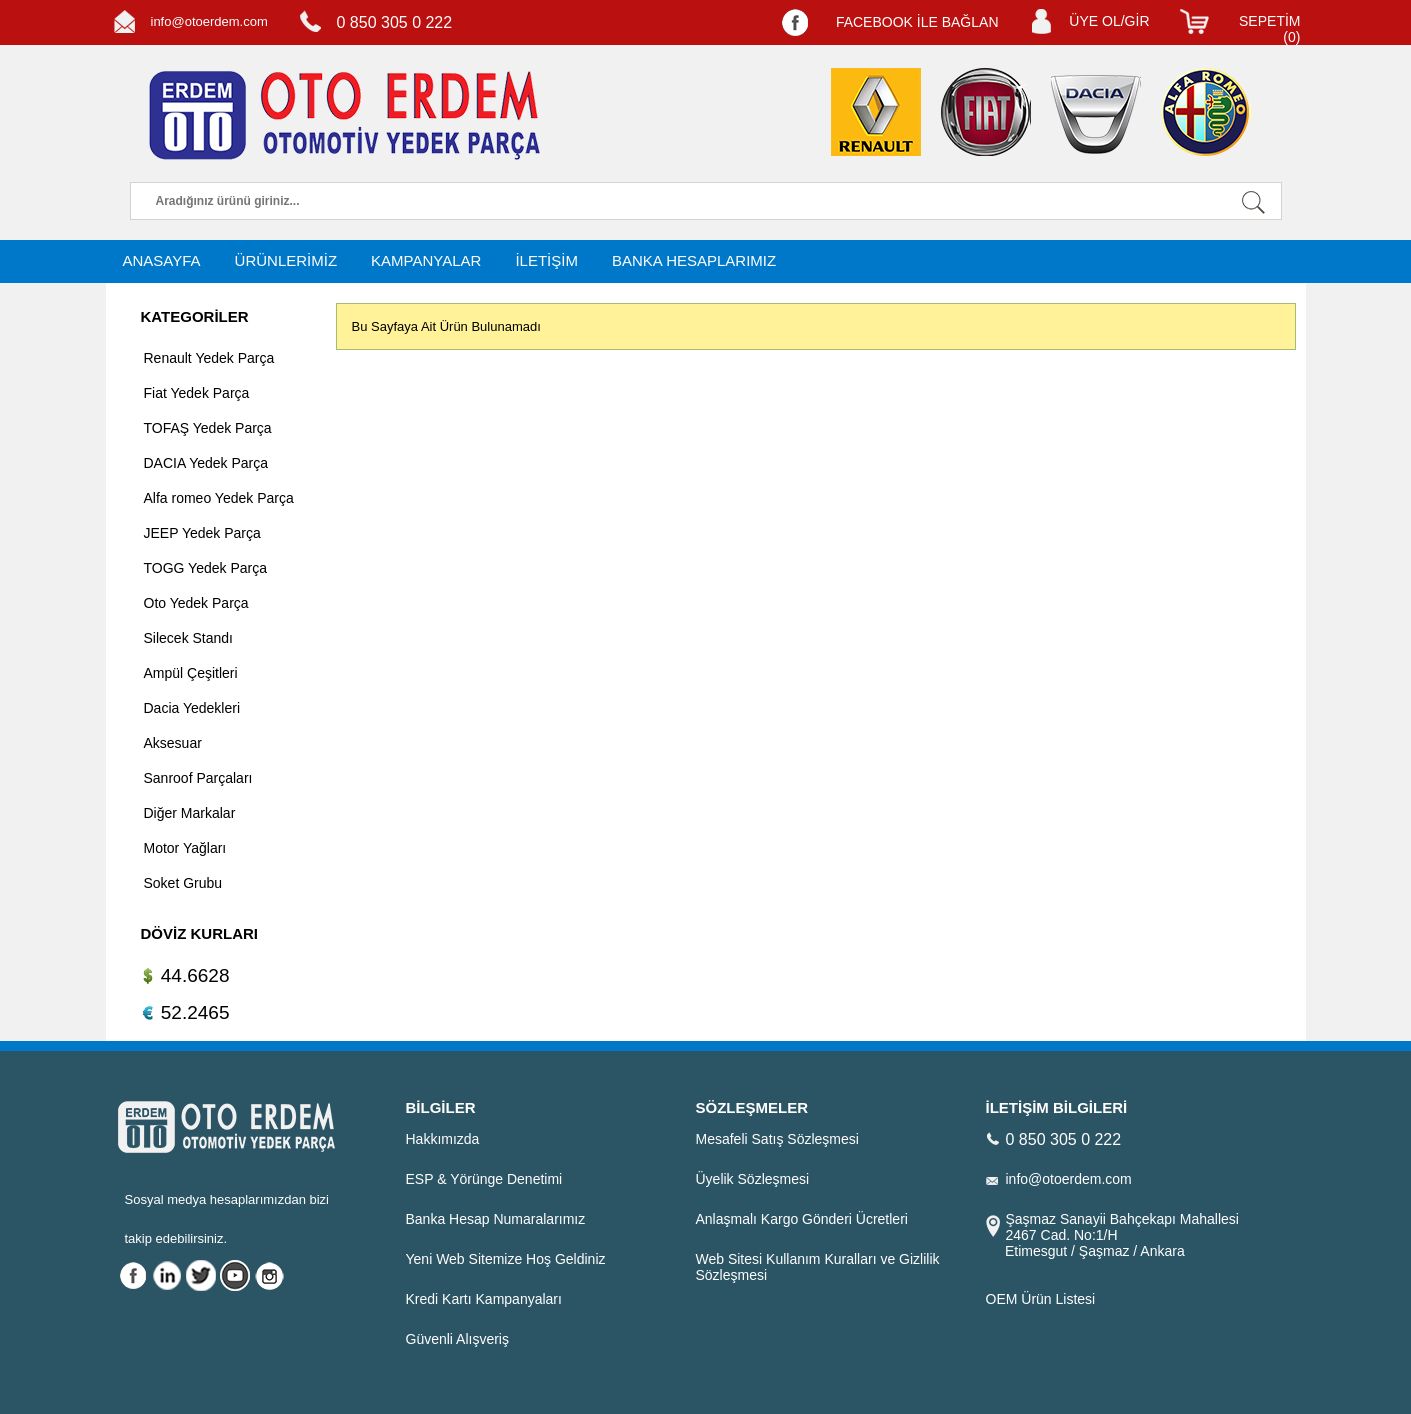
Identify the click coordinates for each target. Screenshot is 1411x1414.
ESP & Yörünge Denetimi (484, 1179)
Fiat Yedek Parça (197, 393)
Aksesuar (173, 743)
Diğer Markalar (190, 813)
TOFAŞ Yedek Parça (208, 428)
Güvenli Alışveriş (457, 1339)
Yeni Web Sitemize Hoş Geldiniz (506, 1259)
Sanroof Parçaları (198, 778)
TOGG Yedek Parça (205, 568)
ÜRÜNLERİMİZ (286, 260)
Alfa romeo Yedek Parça (219, 498)
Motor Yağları (185, 848)
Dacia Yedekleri (192, 708)
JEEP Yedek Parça (202, 533)
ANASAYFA (162, 260)
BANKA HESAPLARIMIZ (694, 260)
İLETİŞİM (546, 260)
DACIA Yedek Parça (206, 463)
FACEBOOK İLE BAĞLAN (917, 22)
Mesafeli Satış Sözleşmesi (777, 1139)
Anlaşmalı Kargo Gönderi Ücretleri (802, 1219)
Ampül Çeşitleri (191, 673)
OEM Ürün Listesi (1041, 1299)
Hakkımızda (443, 1139)
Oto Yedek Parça (196, 603)
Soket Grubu (183, 883)
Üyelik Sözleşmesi (753, 1179)
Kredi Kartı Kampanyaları (484, 1299)
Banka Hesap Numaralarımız (496, 1219)
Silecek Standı (189, 638)
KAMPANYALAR (426, 260)
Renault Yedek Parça (209, 358)
